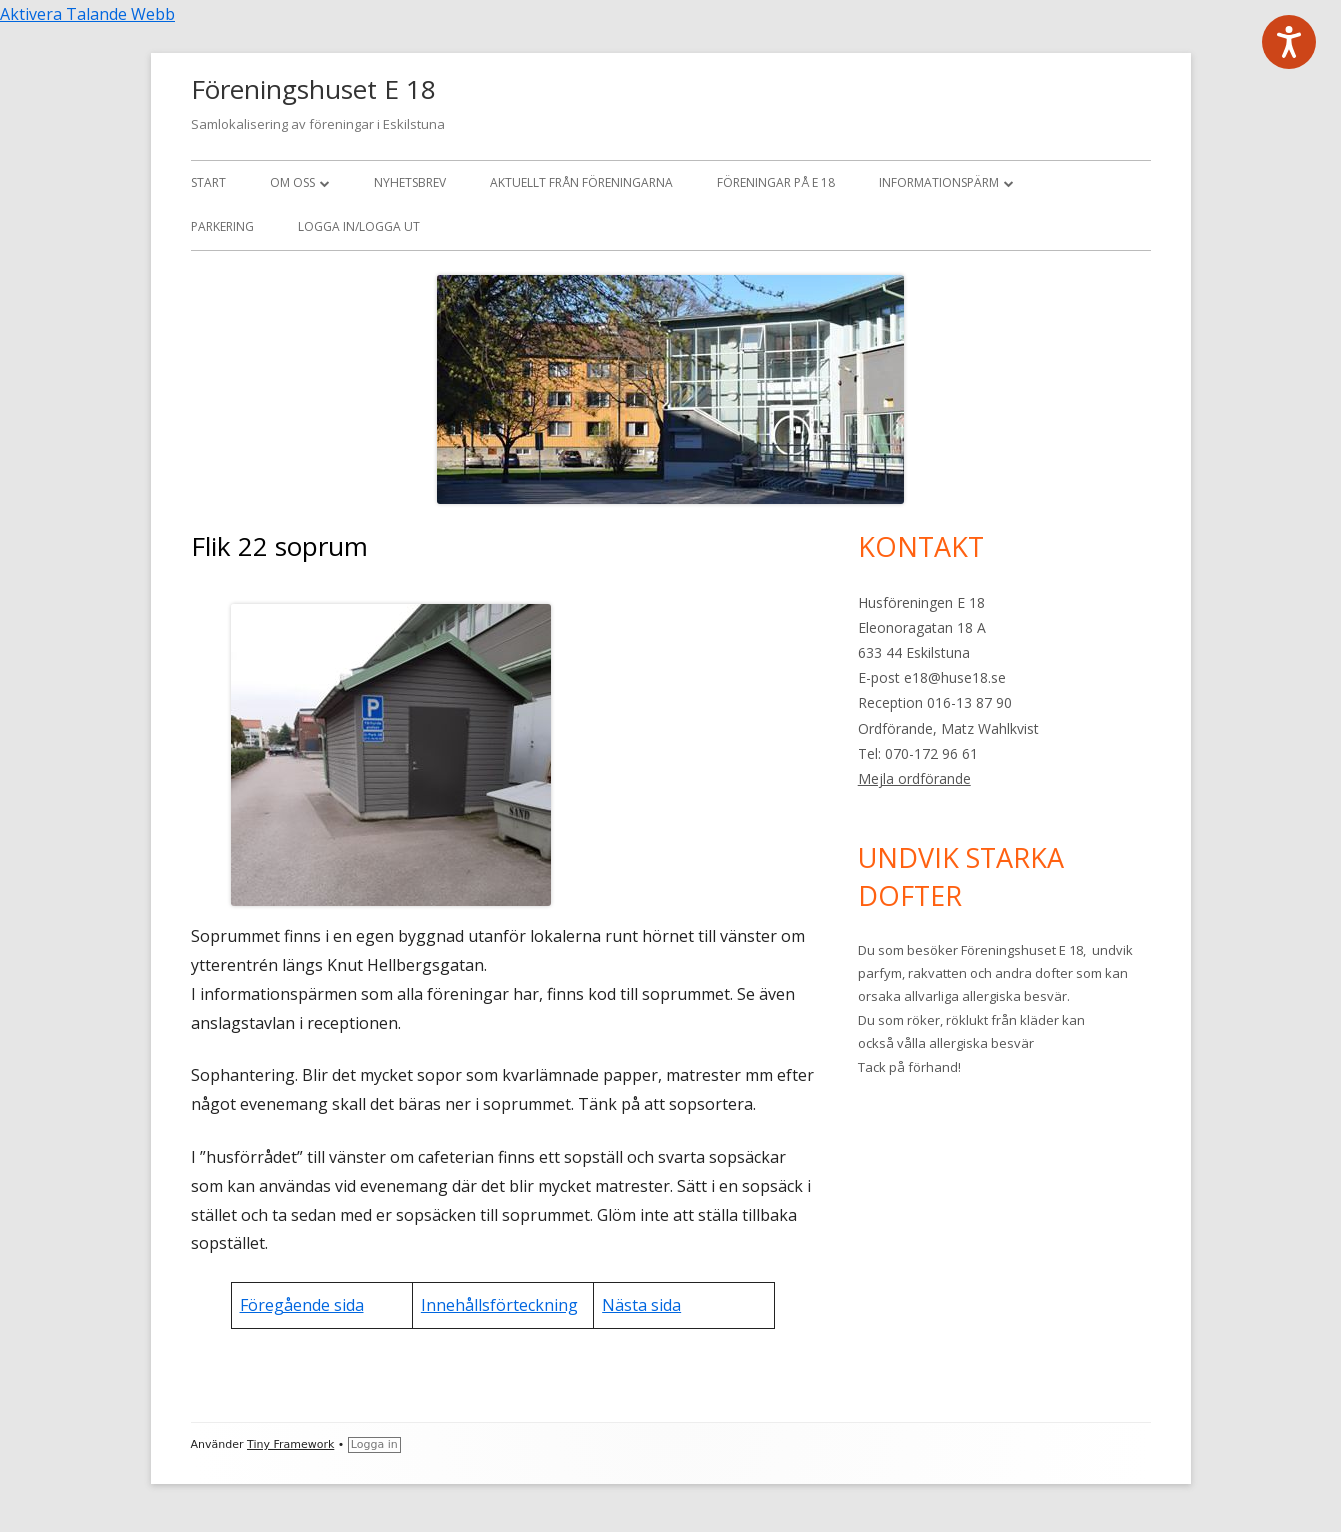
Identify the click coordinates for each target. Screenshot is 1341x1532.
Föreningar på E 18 (776, 182)
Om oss (292, 182)
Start (208, 182)
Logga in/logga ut (359, 226)
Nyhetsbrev (410, 182)
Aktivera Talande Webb (87, 14)
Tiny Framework (290, 1444)
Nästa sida (641, 1305)
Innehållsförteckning (499, 1305)
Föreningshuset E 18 (313, 89)
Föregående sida (302, 1305)
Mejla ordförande (914, 778)
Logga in (374, 1444)
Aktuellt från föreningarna (581, 182)
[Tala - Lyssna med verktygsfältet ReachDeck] (1289, 42)
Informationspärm (939, 182)
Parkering (222, 226)
